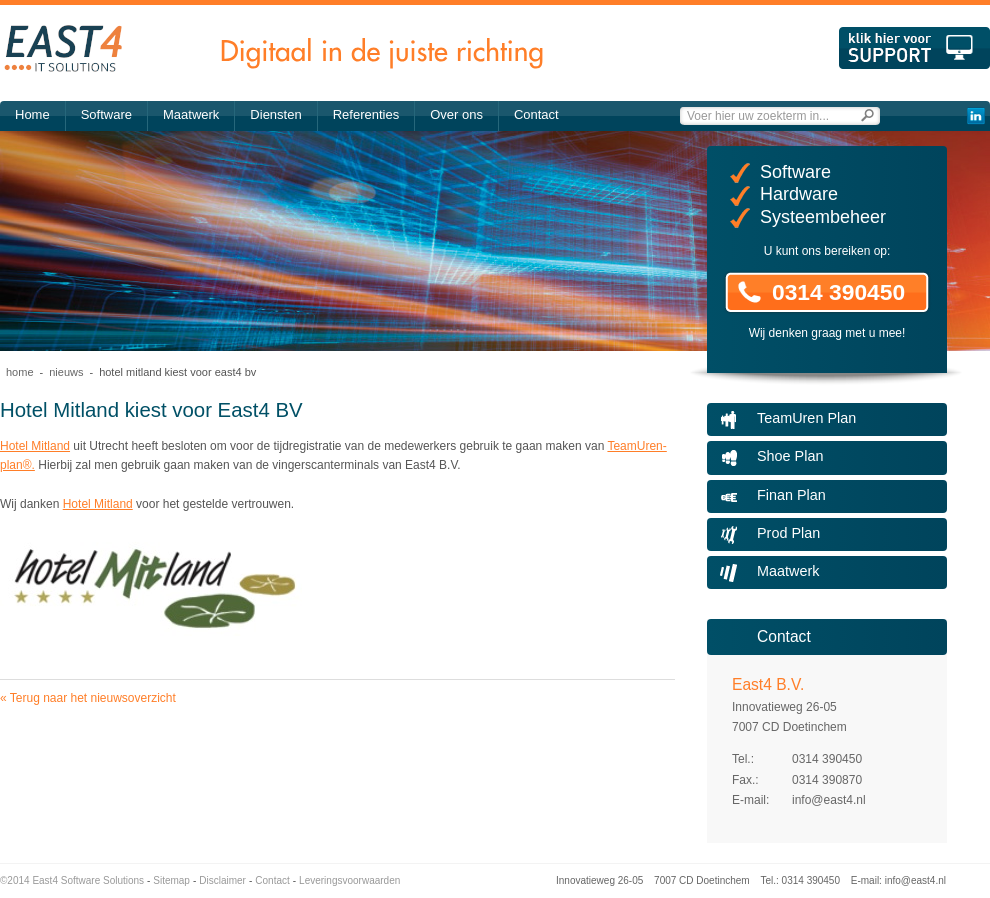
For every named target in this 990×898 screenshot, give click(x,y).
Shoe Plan (790, 456)
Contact (536, 114)
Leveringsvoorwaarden (349, 880)
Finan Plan (791, 495)
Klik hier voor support (914, 48)
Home (32, 114)
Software (106, 114)
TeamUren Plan (806, 418)
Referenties (366, 114)
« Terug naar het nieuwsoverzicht (88, 698)
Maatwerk (191, 114)
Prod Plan (788, 533)
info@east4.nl (829, 800)
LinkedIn (975, 116)
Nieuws (66, 372)
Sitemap (171, 880)
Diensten (275, 114)
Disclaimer (222, 880)
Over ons (456, 114)
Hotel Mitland (35, 446)
